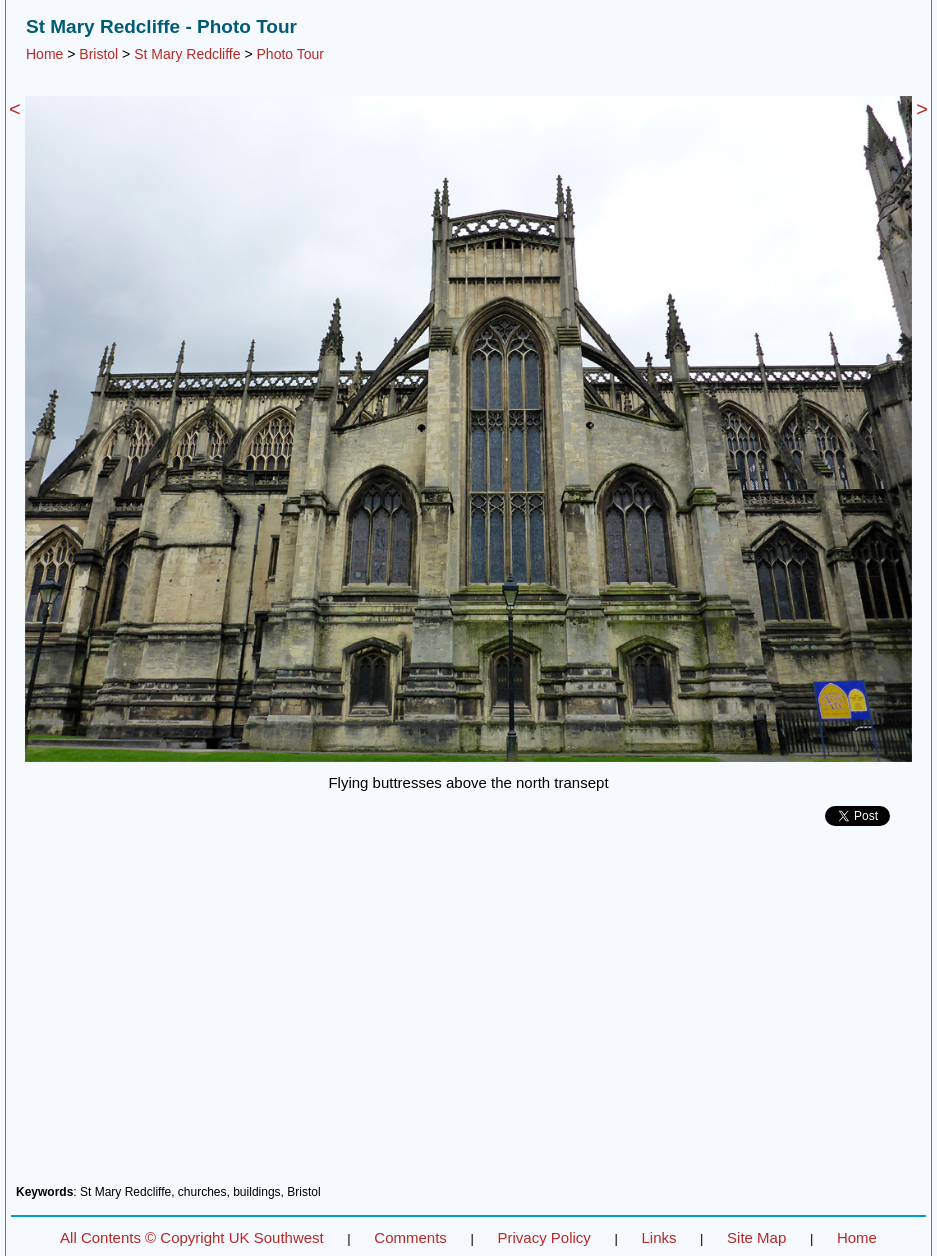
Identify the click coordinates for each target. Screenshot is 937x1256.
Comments (410, 1237)
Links (658, 1237)
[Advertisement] (468, 1013)
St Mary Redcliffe (187, 54)
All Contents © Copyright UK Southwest (192, 1237)
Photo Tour (290, 54)
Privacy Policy (543, 1237)
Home (44, 54)
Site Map (756, 1237)
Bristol (98, 54)
